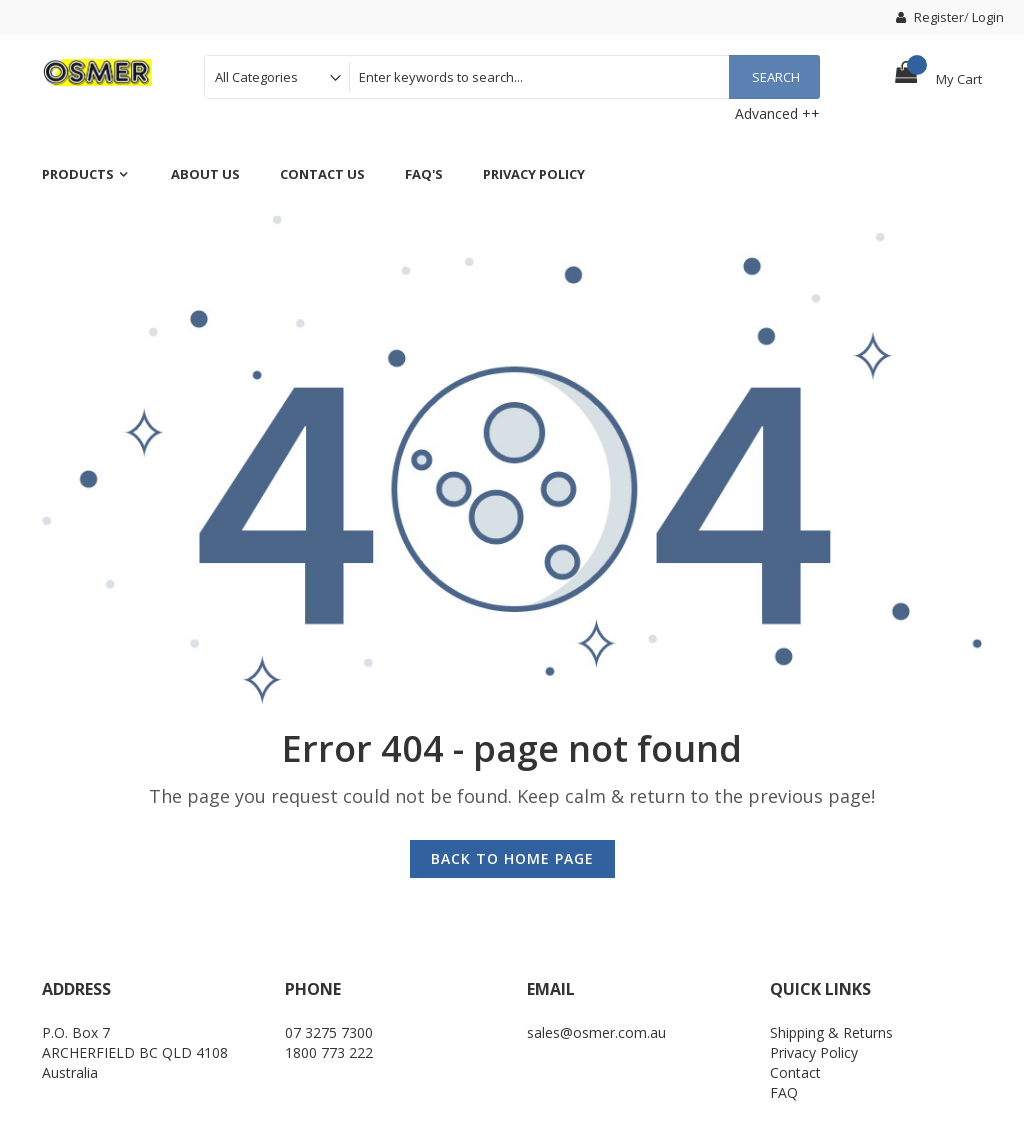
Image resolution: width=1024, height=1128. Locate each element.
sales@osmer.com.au (596, 1032)
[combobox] (585, 77)
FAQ (784, 1092)
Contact (795, 1072)
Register (930, 17)
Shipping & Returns (831, 1032)
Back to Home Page (512, 858)
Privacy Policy (814, 1052)
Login (988, 17)
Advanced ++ (777, 113)
